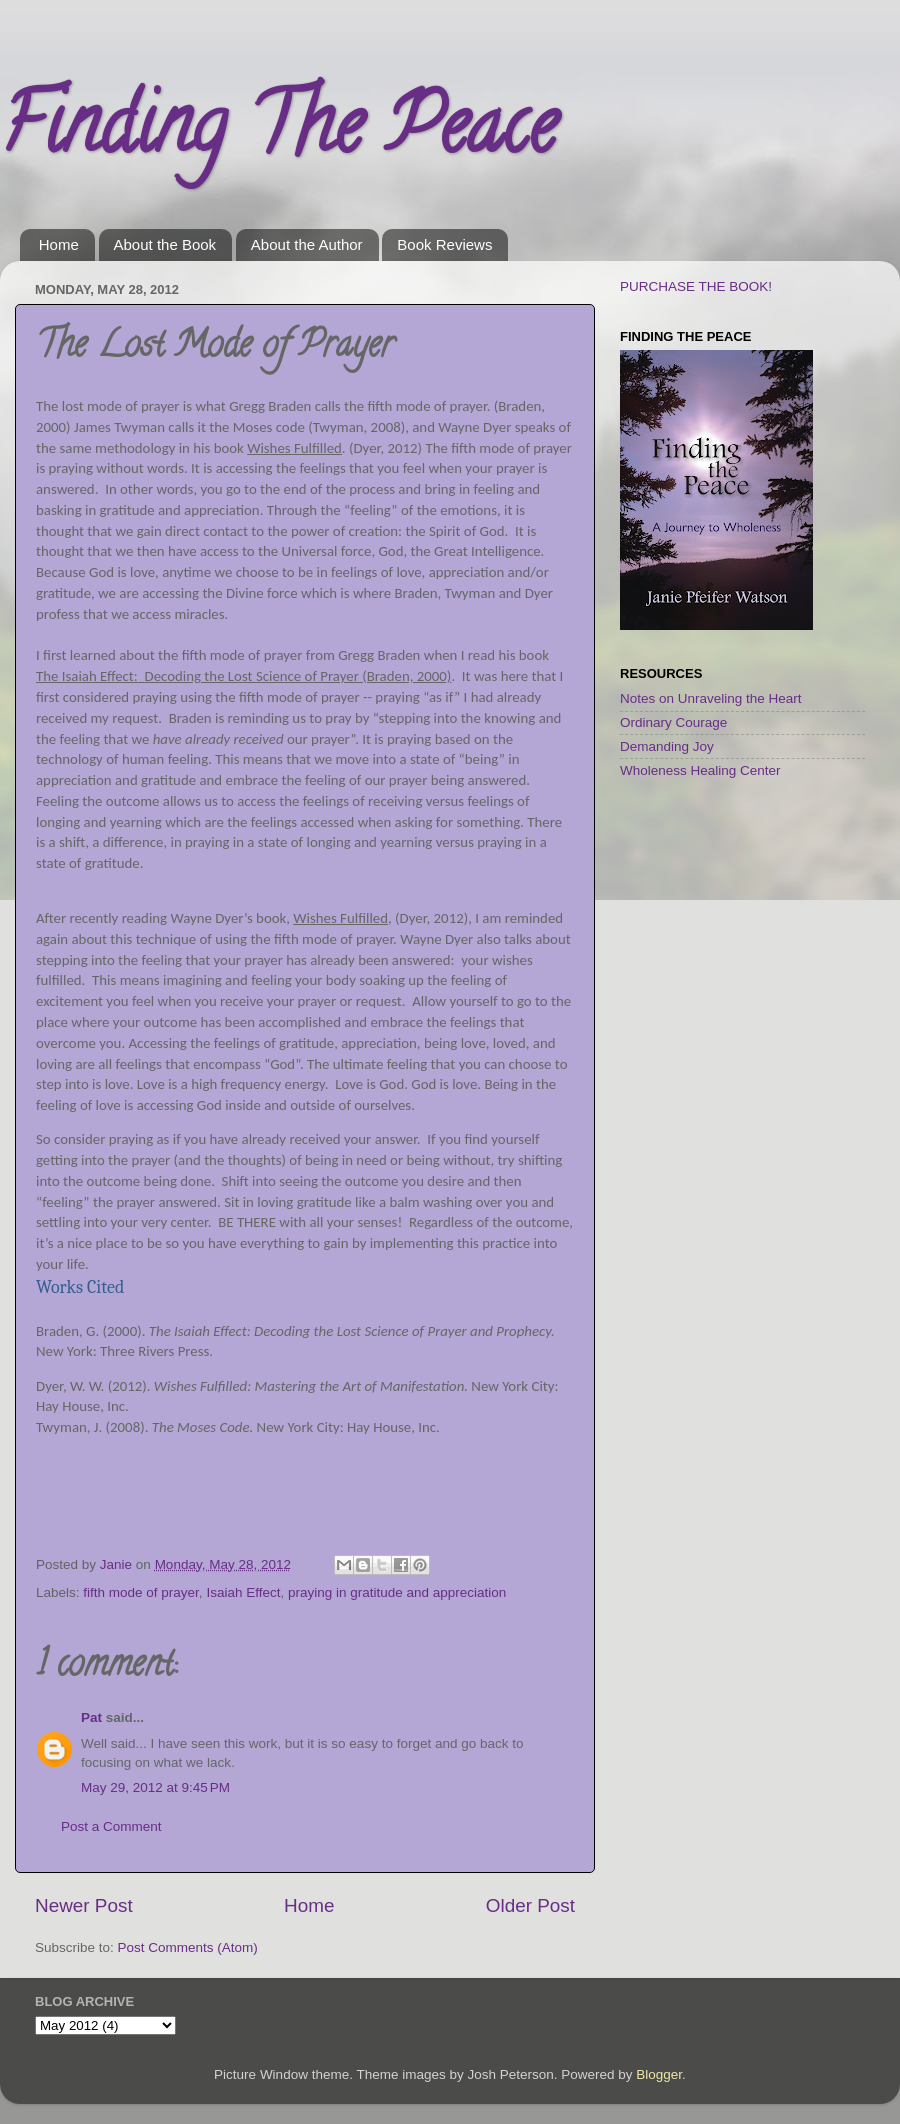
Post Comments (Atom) (188, 1947)
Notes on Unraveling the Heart (711, 698)
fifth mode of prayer (141, 1592)
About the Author (307, 244)
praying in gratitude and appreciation (397, 1592)
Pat (91, 1717)
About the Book (165, 244)
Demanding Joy (667, 746)
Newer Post (84, 1905)
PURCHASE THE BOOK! (696, 286)
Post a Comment (111, 1826)
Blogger (659, 2074)
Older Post (530, 1905)
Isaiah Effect (243, 1592)
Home (59, 244)
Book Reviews (444, 244)
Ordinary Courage (673, 722)
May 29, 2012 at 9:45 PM (155, 1787)
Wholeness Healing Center (700, 770)
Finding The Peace (278, 134)
